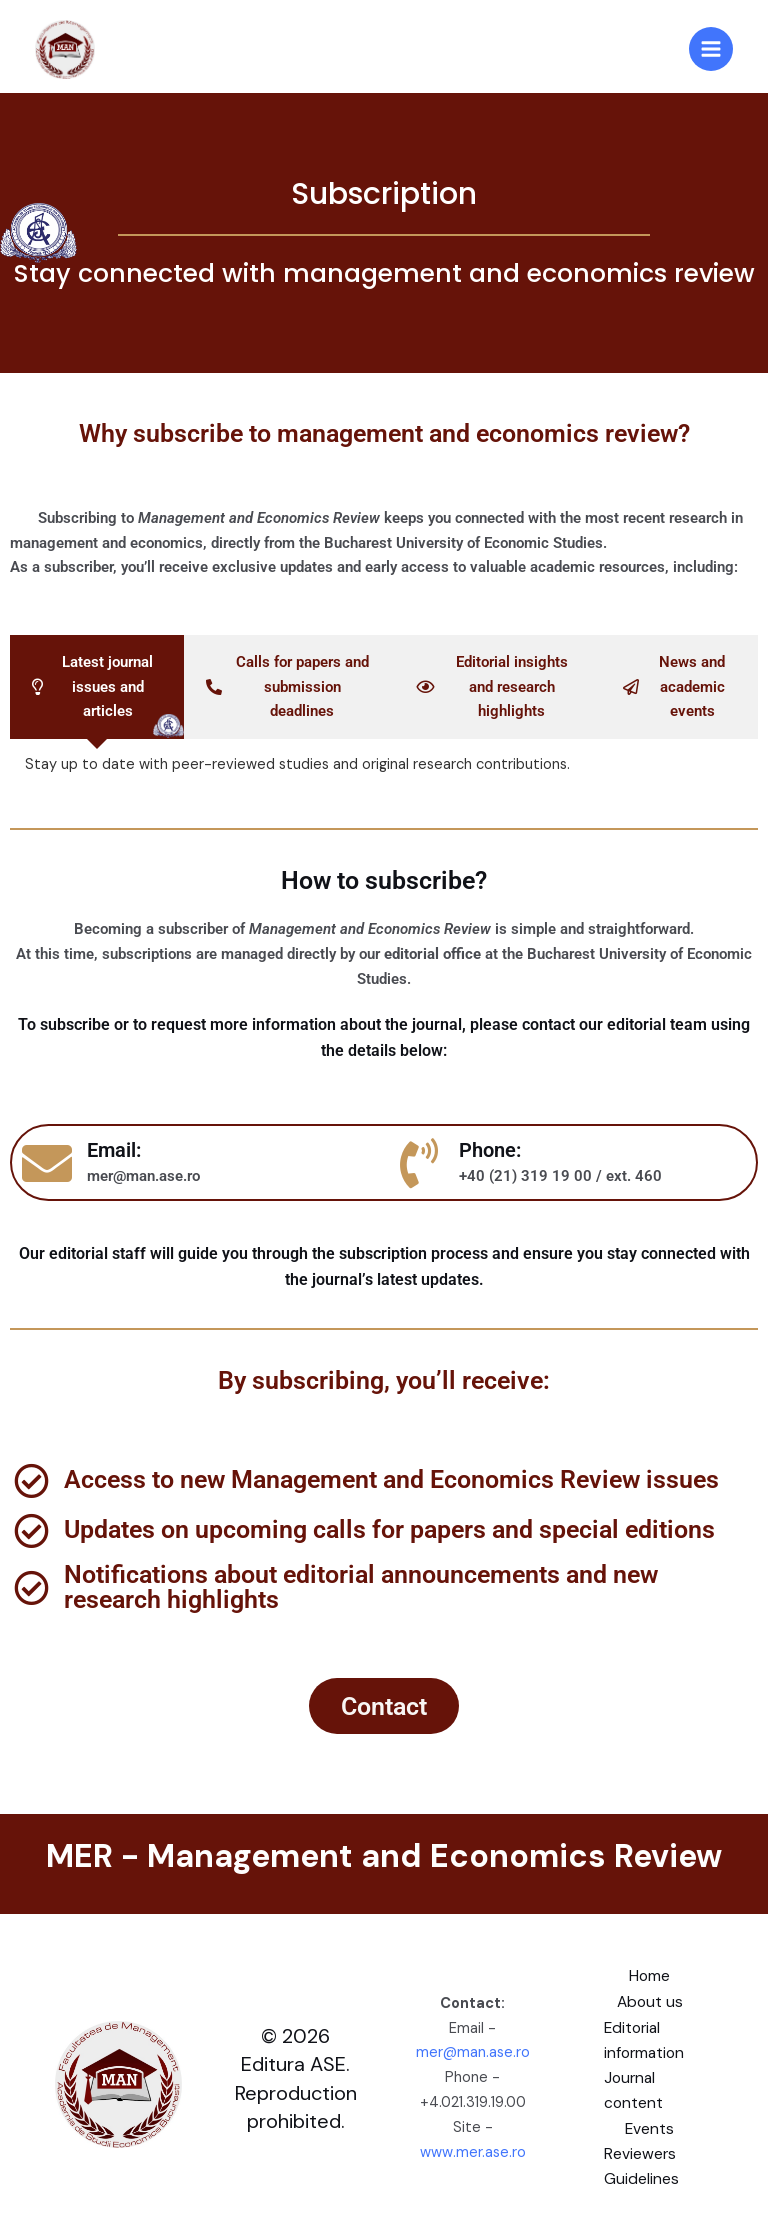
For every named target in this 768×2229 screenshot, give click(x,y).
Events (649, 2126)
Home (649, 1977)
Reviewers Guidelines (643, 2163)
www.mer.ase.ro (473, 2150)
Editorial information (646, 2039)
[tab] (97, 688)
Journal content (635, 2089)
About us (650, 2002)
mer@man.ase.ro (473, 2051)
